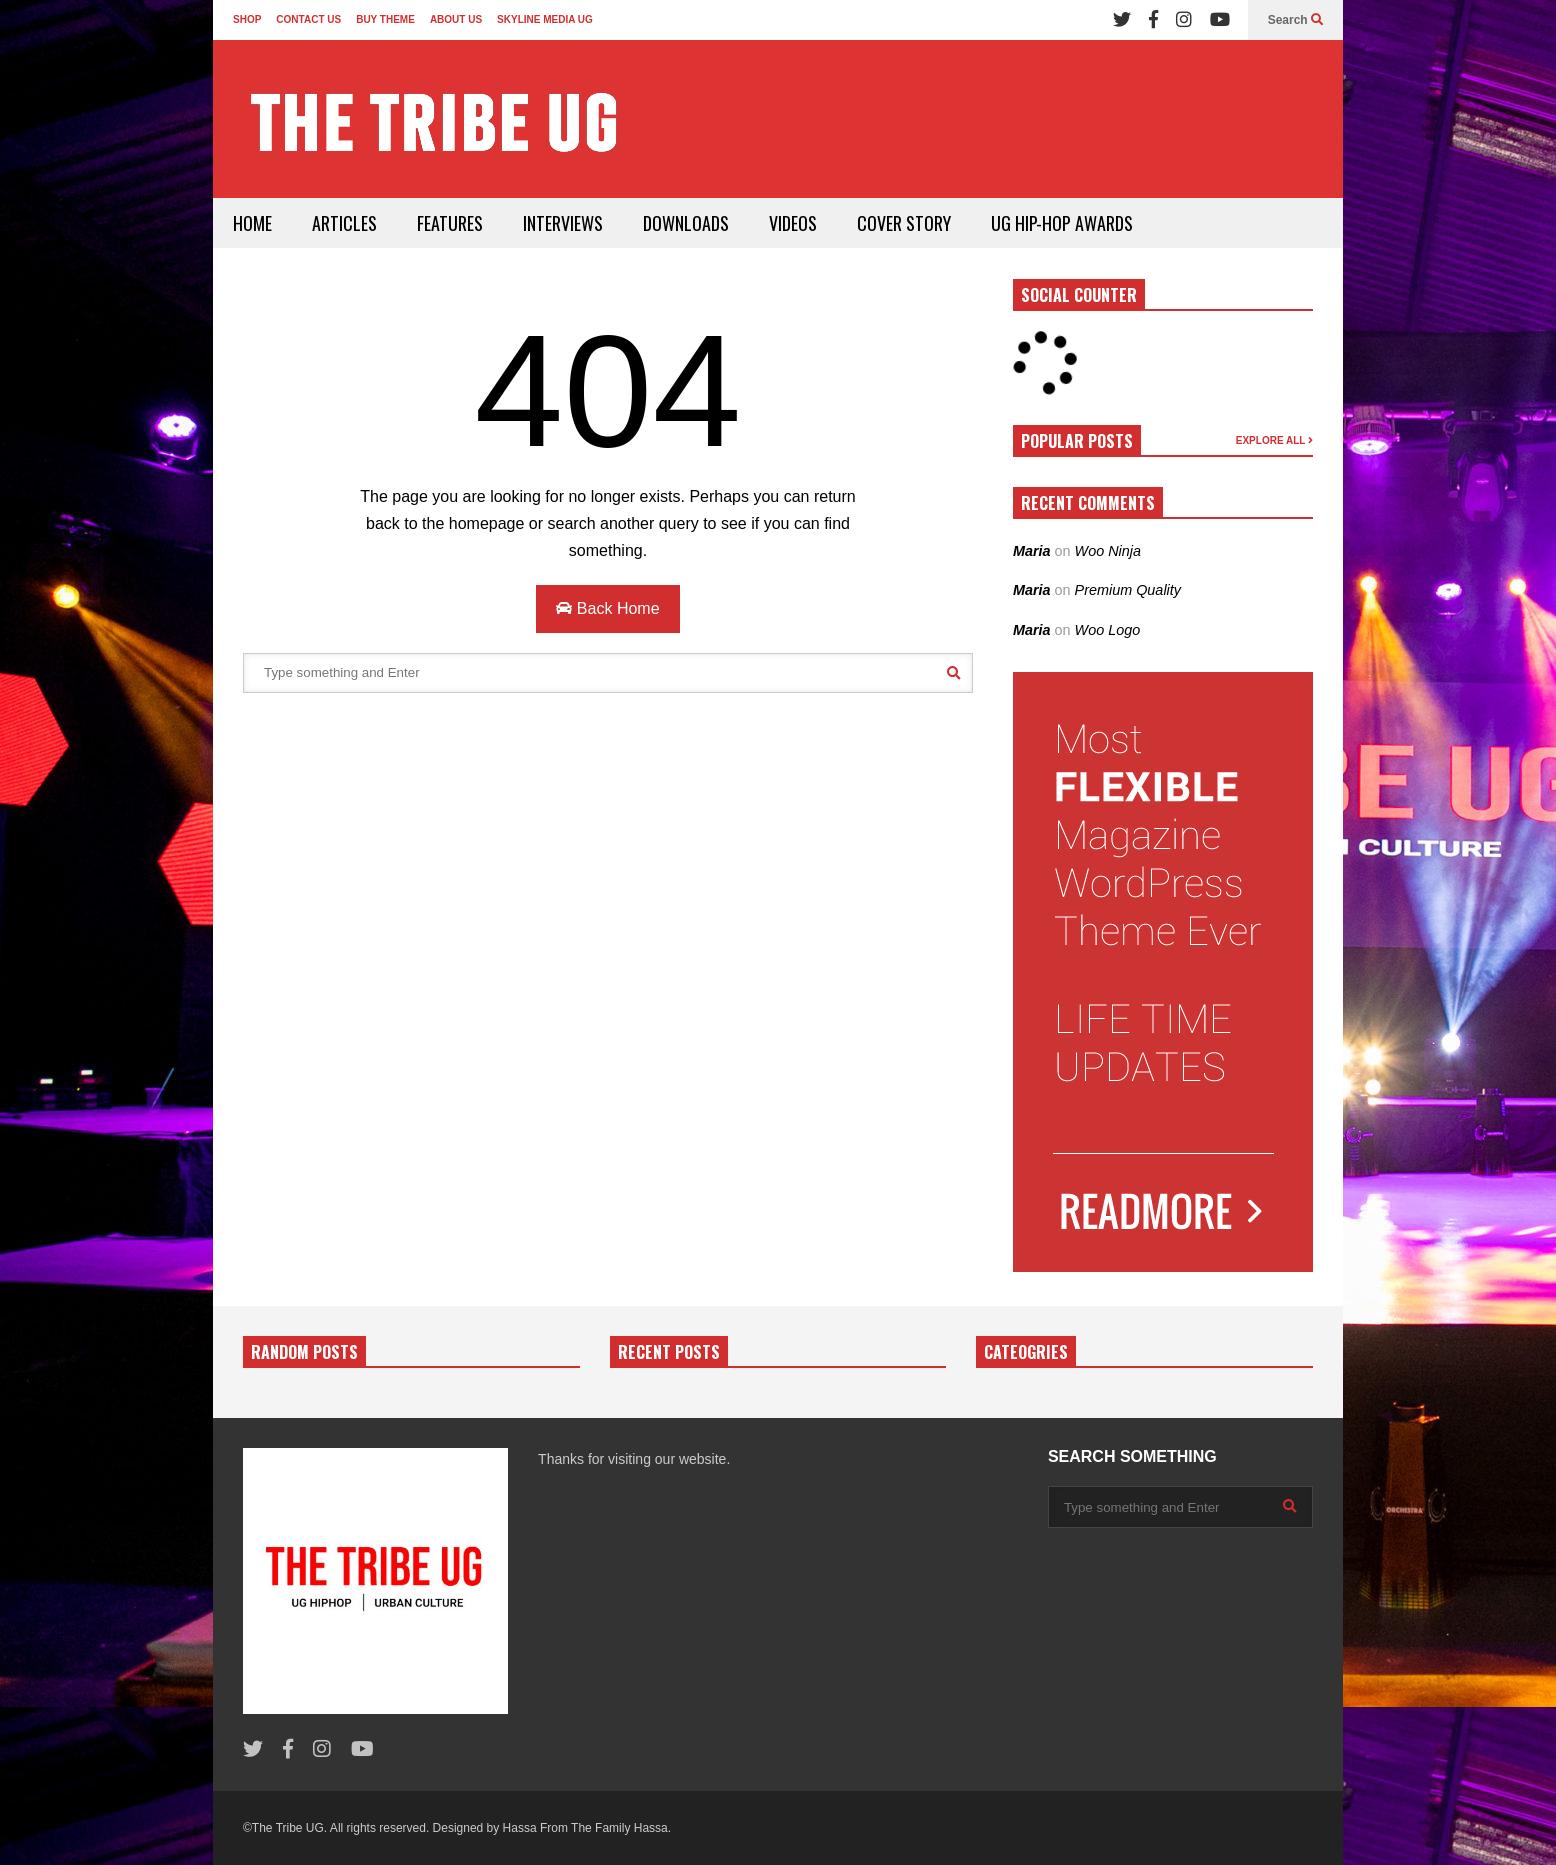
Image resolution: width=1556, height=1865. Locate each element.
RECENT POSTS (669, 1352)
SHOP (247, 19)
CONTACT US (308, 19)
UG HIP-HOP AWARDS (1062, 223)
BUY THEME (385, 19)
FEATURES (450, 223)
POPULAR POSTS (1077, 441)
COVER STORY (904, 223)
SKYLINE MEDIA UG (545, 19)
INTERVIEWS (563, 223)
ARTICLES (344, 223)
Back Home (607, 608)
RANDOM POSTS (304, 1352)
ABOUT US (456, 19)
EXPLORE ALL (1274, 440)
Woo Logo (1108, 630)
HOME (252, 223)
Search (1295, 20)
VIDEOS (793, 223)
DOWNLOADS (686, 223)
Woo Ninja (1108, 551)
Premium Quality (1128, 590)
